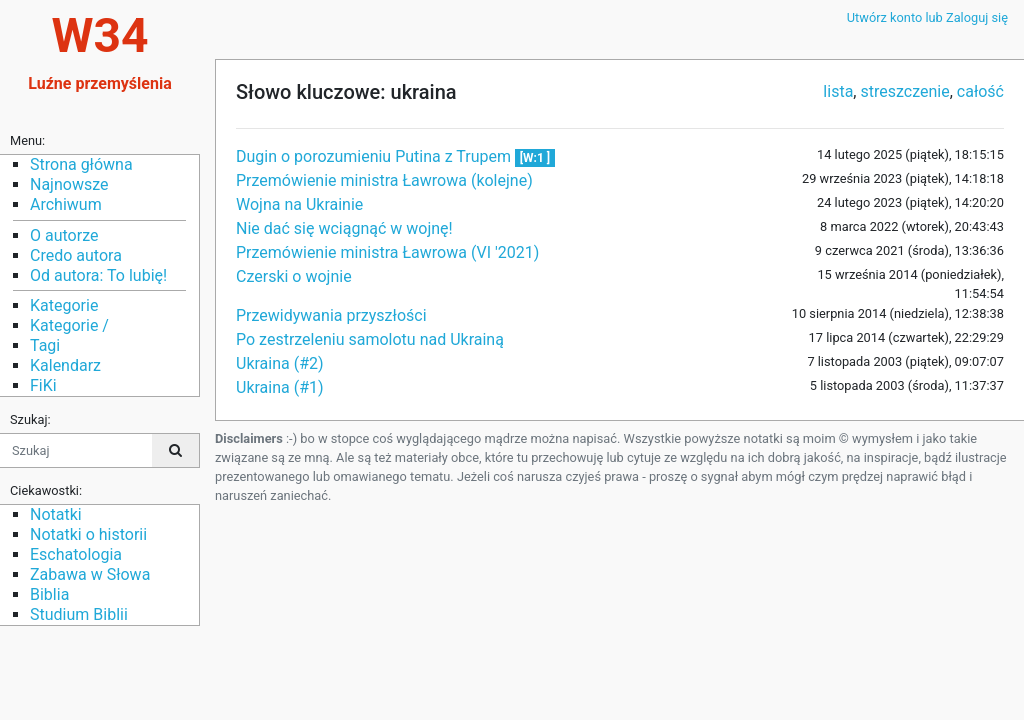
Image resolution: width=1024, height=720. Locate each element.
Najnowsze (69, 184)
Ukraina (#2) (280, 363)
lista (838, 91)
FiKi (43, 385)
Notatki (56, 514)
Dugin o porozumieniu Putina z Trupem (375, 156)
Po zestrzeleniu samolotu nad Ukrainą (370, 339)
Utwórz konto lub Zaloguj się (927, 17)
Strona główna (81, 164)
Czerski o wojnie (294, 276)
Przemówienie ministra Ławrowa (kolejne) (384, 180)
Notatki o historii (88, 534)
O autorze (64, 235)
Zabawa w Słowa (90, 574)
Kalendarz (65, 365)
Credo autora (76, 255)
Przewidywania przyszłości (331, 315)
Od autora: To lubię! (98, 275)
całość (980, 91)
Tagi (45, 345)
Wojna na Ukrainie (299, 204)
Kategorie (64, 305)
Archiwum (66, 204)
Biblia (49, 594)
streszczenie (904, 91)
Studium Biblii (79, 614)
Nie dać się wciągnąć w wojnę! (344, 228)
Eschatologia (76, 554)
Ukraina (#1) (280, 387)
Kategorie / (69, 325)
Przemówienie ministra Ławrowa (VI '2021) (387, 252)
